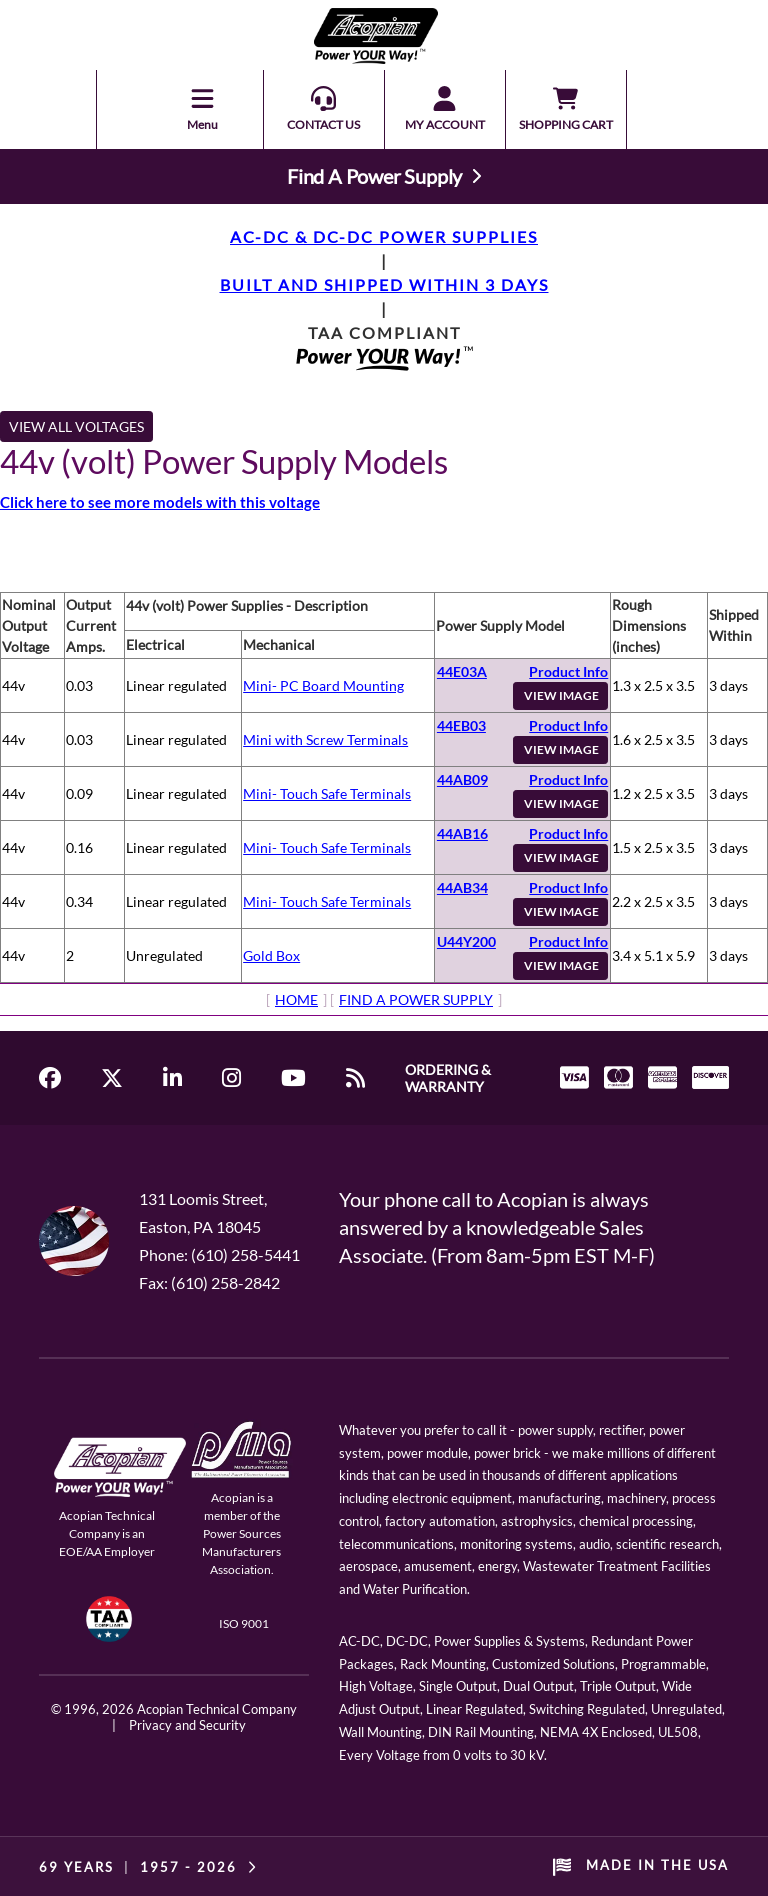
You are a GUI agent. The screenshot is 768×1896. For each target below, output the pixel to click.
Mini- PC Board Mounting (323, 685)
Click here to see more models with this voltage (160, 502)
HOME (296, 999)
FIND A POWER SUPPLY (416, 999)
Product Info (568, 671)
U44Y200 (466, 941)
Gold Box (271, 955)
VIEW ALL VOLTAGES (76, 426)
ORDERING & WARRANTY (448, 1078)
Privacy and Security (187, 1725)
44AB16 (462, 833)
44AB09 (462, 779)
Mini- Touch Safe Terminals (327, 793)
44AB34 (462, 887)
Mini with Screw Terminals (325, 739)
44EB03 (461, 725)
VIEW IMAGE (561, 695)
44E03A (462, 671)
